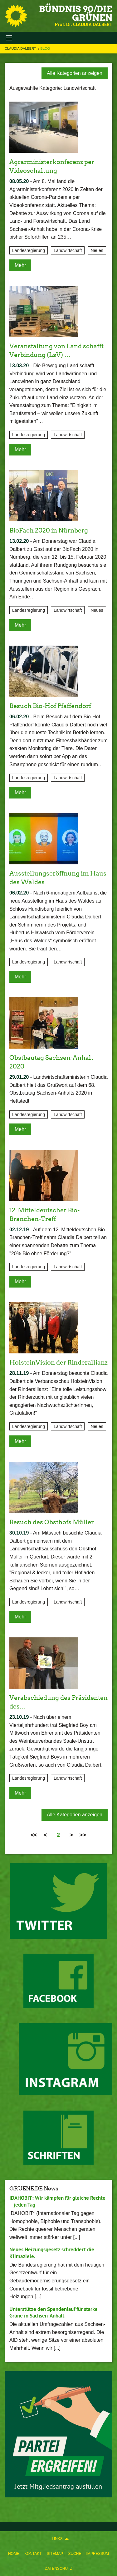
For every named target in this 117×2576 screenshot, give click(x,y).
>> (83, 1835)
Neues (96, 250)
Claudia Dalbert (21, 48)
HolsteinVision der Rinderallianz (58, 1362)
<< (34, 1835)
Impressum (97, 2553)
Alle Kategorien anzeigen (74, 73)
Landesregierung (28, 250)
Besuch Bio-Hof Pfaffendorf (50, 706)
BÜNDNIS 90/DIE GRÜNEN (75, 13)
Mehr (20, 265)
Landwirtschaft (68, 250)
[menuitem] (13, 2553)
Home (13, 2553)
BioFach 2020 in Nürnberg (48, 530)
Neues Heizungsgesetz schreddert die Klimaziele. (51, 2252)
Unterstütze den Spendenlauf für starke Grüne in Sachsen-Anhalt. (53, 2312)
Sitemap (55, 2553)
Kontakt (33, 2553)
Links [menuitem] (57, 2539)
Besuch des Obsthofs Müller (51, 1522)
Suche (74, 2553)
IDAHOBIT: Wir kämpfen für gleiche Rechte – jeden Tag (57, 2201)
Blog (45, 48)
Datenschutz (58, 2568)
